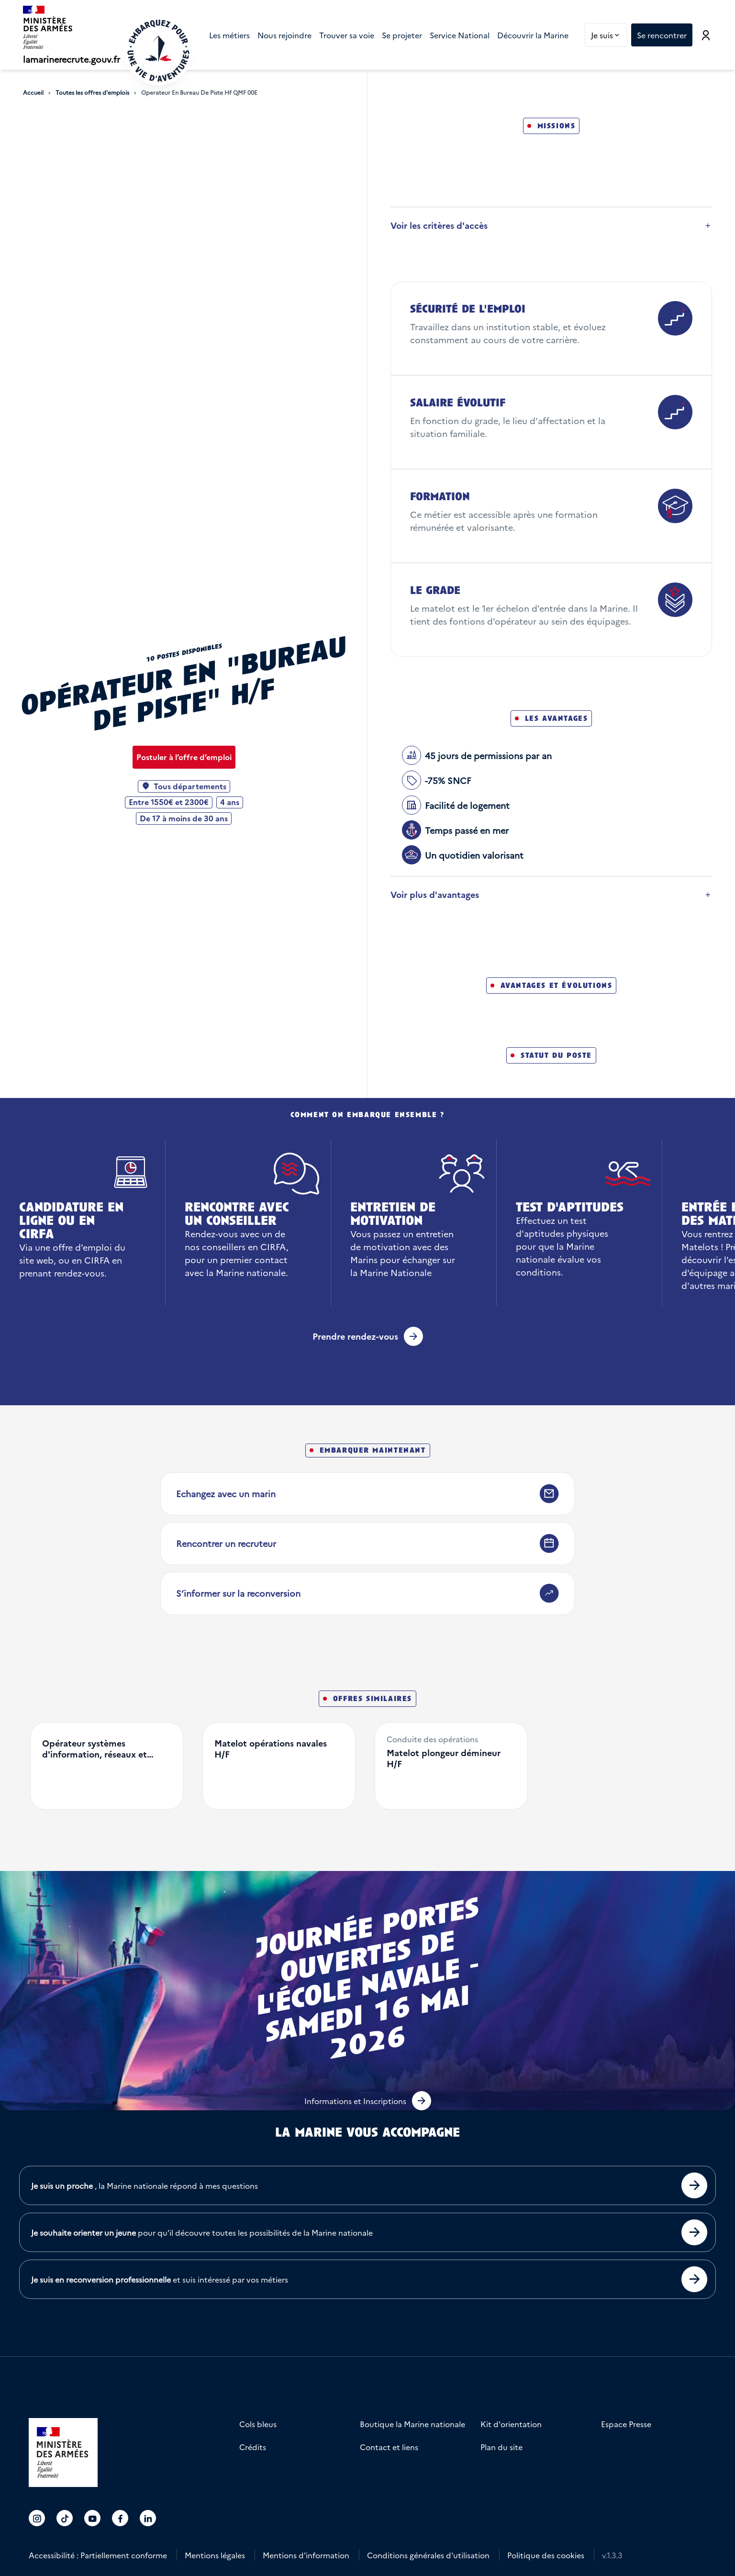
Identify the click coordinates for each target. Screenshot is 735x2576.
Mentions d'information (306, 2555)
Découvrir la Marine (532, 35)
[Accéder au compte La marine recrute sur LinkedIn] (148, 2518)
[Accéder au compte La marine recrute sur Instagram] (37, 2518)
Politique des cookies (545, 2555)
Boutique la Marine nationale (412, 2424)
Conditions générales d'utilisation (428, 2555)
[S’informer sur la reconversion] (367, 1593)
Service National (460, 35)
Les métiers (229, 35)
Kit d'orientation (511, 2424)
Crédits (252, 2447)
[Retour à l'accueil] (158, 50)
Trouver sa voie (346, 35)
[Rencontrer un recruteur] (367, 1544)
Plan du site (501, 2447)
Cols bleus (258, 2424)
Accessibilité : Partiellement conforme (98, 2555)
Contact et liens (389, 2447)
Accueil (33, 92)
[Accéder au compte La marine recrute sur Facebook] (120, 2518)
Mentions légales (215, 2555)
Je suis (608, 35)
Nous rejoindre (284, 35)
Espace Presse (626, 2424)
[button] (367, 2100)
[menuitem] (229, 35)
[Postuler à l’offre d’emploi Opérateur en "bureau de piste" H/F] (184, 757)
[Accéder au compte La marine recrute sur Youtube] (93, 2518)
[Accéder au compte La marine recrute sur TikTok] (65, 2518)
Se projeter (402, 35)
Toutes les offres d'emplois (92, 92)
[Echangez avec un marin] (367, 1494)
